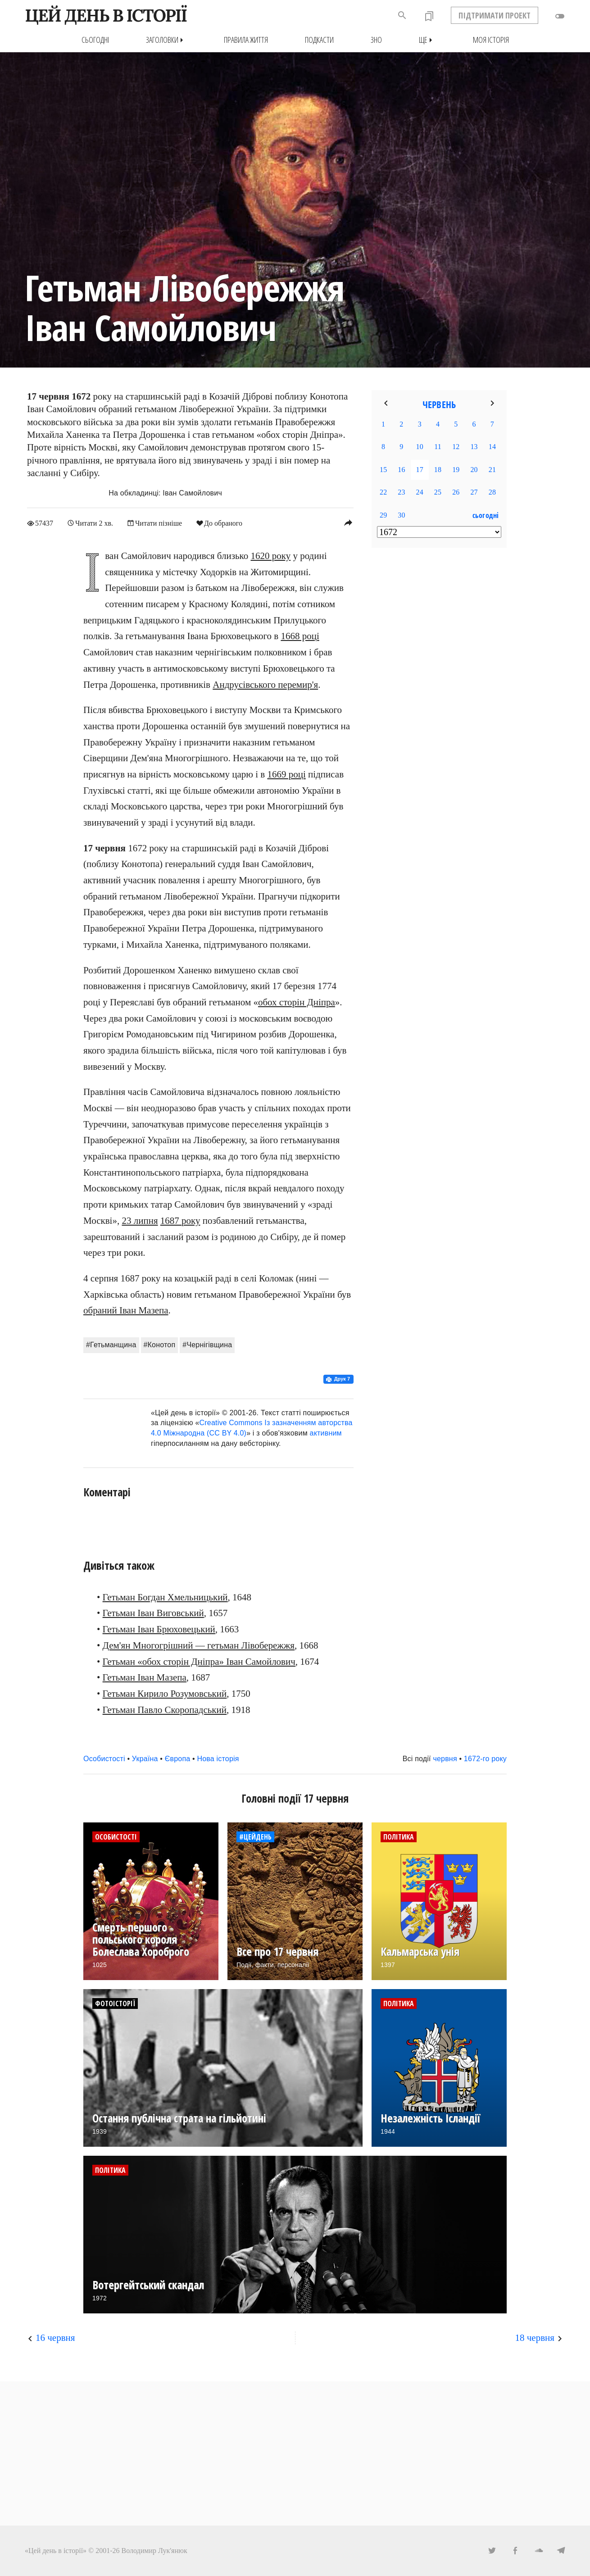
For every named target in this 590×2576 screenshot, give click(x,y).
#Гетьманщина (111, 1345)
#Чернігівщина (207, 1345)
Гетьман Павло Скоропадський (165, 1709)
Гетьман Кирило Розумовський (165, 1693)
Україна (145, 1759)
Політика (398, 1837)
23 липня (140, 1220)
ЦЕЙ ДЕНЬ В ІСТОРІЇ (105, 15)
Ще (427, 39)
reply (348, 522)
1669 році (286, 774)
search (402, 15)
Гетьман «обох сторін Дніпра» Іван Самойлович (199, 1661)
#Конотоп (160, 1345)
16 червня (55, 2337)
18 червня (534, 2337)
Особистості (104, 1759)
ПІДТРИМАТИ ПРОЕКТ (494, 15)
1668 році (300, 636)
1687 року (180, 1220)
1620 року (271, 555)
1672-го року (485, 1759)
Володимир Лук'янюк (154, 2550)
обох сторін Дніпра (296, 1002)
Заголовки (166, 39)
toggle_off (559, 16)
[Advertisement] (439, 701)
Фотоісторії (115, 2003)
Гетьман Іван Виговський (153, 1613)
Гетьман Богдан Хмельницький (165, 1596)
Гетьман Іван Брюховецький (159, 1629)
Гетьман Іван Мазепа (144, 1677)
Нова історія (218, 1759)
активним (326, 1433)
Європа (178, 1759)
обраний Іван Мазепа (125, 1310)
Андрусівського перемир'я (265, 684)
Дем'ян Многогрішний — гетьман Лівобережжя (199, 1645)
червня (445, 1759)
